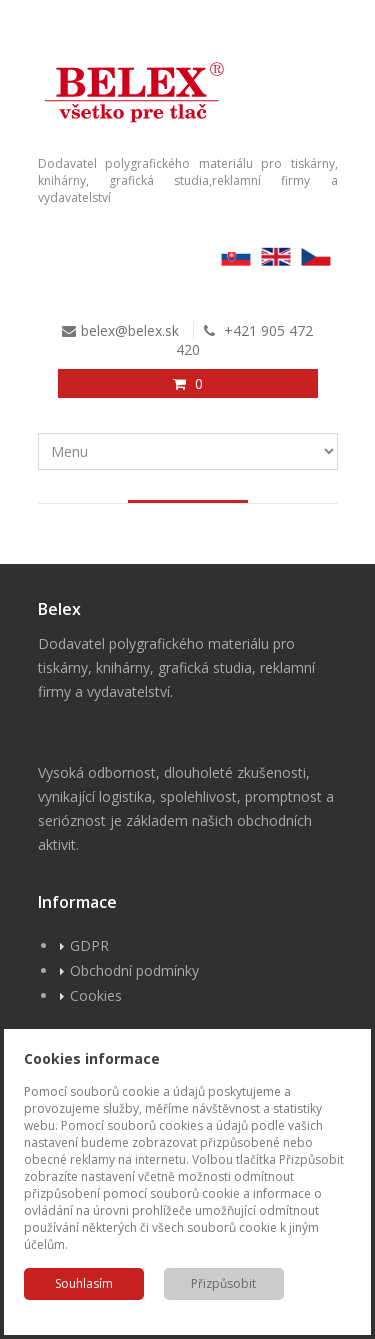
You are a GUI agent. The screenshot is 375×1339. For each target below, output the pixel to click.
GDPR (89, 945)
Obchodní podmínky (134, 970)
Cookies (96, 995)
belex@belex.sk (130, 330)
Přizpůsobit (223, 1283)
